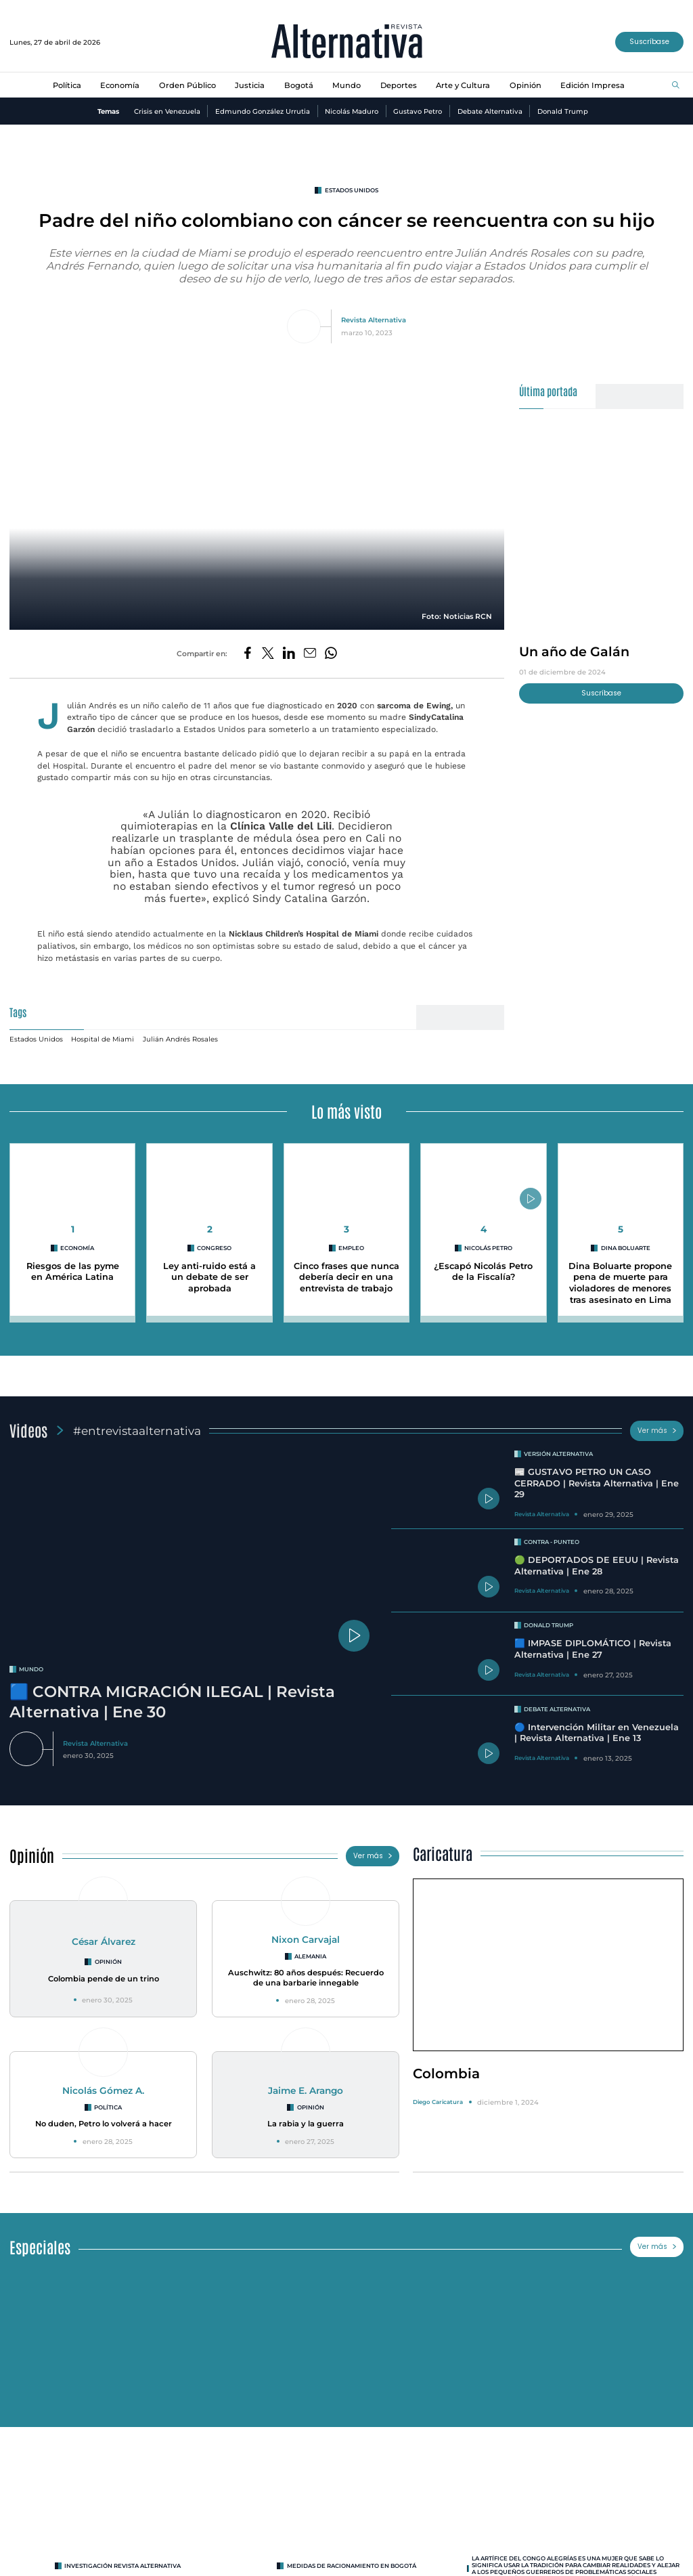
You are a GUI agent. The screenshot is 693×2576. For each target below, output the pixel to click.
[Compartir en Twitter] (268, 654)
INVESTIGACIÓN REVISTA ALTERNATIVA (122, 2559)
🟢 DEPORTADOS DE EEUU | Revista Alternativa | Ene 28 (596, 1559)
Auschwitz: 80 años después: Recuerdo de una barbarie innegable (306, 1971)
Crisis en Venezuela (167, 111)
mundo (31, 1662)
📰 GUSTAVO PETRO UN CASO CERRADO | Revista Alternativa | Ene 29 (596, 1476)
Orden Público (187, 85)
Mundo (346, 85)
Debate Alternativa (489, 111)
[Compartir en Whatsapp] (331, 654)
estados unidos (351, 190)
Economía (119, 85)
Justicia (250, 85)
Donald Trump (562, 111)
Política (67, 85)
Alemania (310, 1949)
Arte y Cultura (463, 85)
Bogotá (298, 85)
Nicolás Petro (488, 1241)
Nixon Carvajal (305, 1932)
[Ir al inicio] (346, 42)
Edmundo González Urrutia (262, 111)
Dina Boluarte (625, 1241)
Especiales (39, 2240)
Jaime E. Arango (305, 2083)
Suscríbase (649, 42)
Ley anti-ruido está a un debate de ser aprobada (209, 1270)
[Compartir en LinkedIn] (289, 654)
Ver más (657, 1423)
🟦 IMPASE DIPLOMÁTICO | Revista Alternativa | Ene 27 (592, 1642)
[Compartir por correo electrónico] (310, 654)
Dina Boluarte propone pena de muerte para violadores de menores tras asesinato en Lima (620, 1276)
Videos (28, 1423)
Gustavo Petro (417, 111)
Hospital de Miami (102, 1032)
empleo (351, 1241)
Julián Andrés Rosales (180, 1032)
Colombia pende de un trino (103, 1972)
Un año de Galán (574, 651)
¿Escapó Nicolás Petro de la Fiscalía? (483, 1265)
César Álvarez (103, 1934)
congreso (214, 1241)
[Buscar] (676, 86)
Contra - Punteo (551, 1535)
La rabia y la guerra (305, 2117)
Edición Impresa (592, 85)
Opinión (525, 85)
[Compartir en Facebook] (248, 654)
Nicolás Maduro (351, 111)
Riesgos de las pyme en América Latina (72, 1265)
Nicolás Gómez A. (103, 2083)
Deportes (398, 85)
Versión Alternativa (558, 1447)
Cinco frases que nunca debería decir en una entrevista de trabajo (346, 1270)
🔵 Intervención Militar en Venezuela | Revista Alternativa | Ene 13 (596, 1726)
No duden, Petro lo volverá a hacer (103, 2117)
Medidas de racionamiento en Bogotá (351, 2559)
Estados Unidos (36, 1032)
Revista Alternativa (373, 320)
